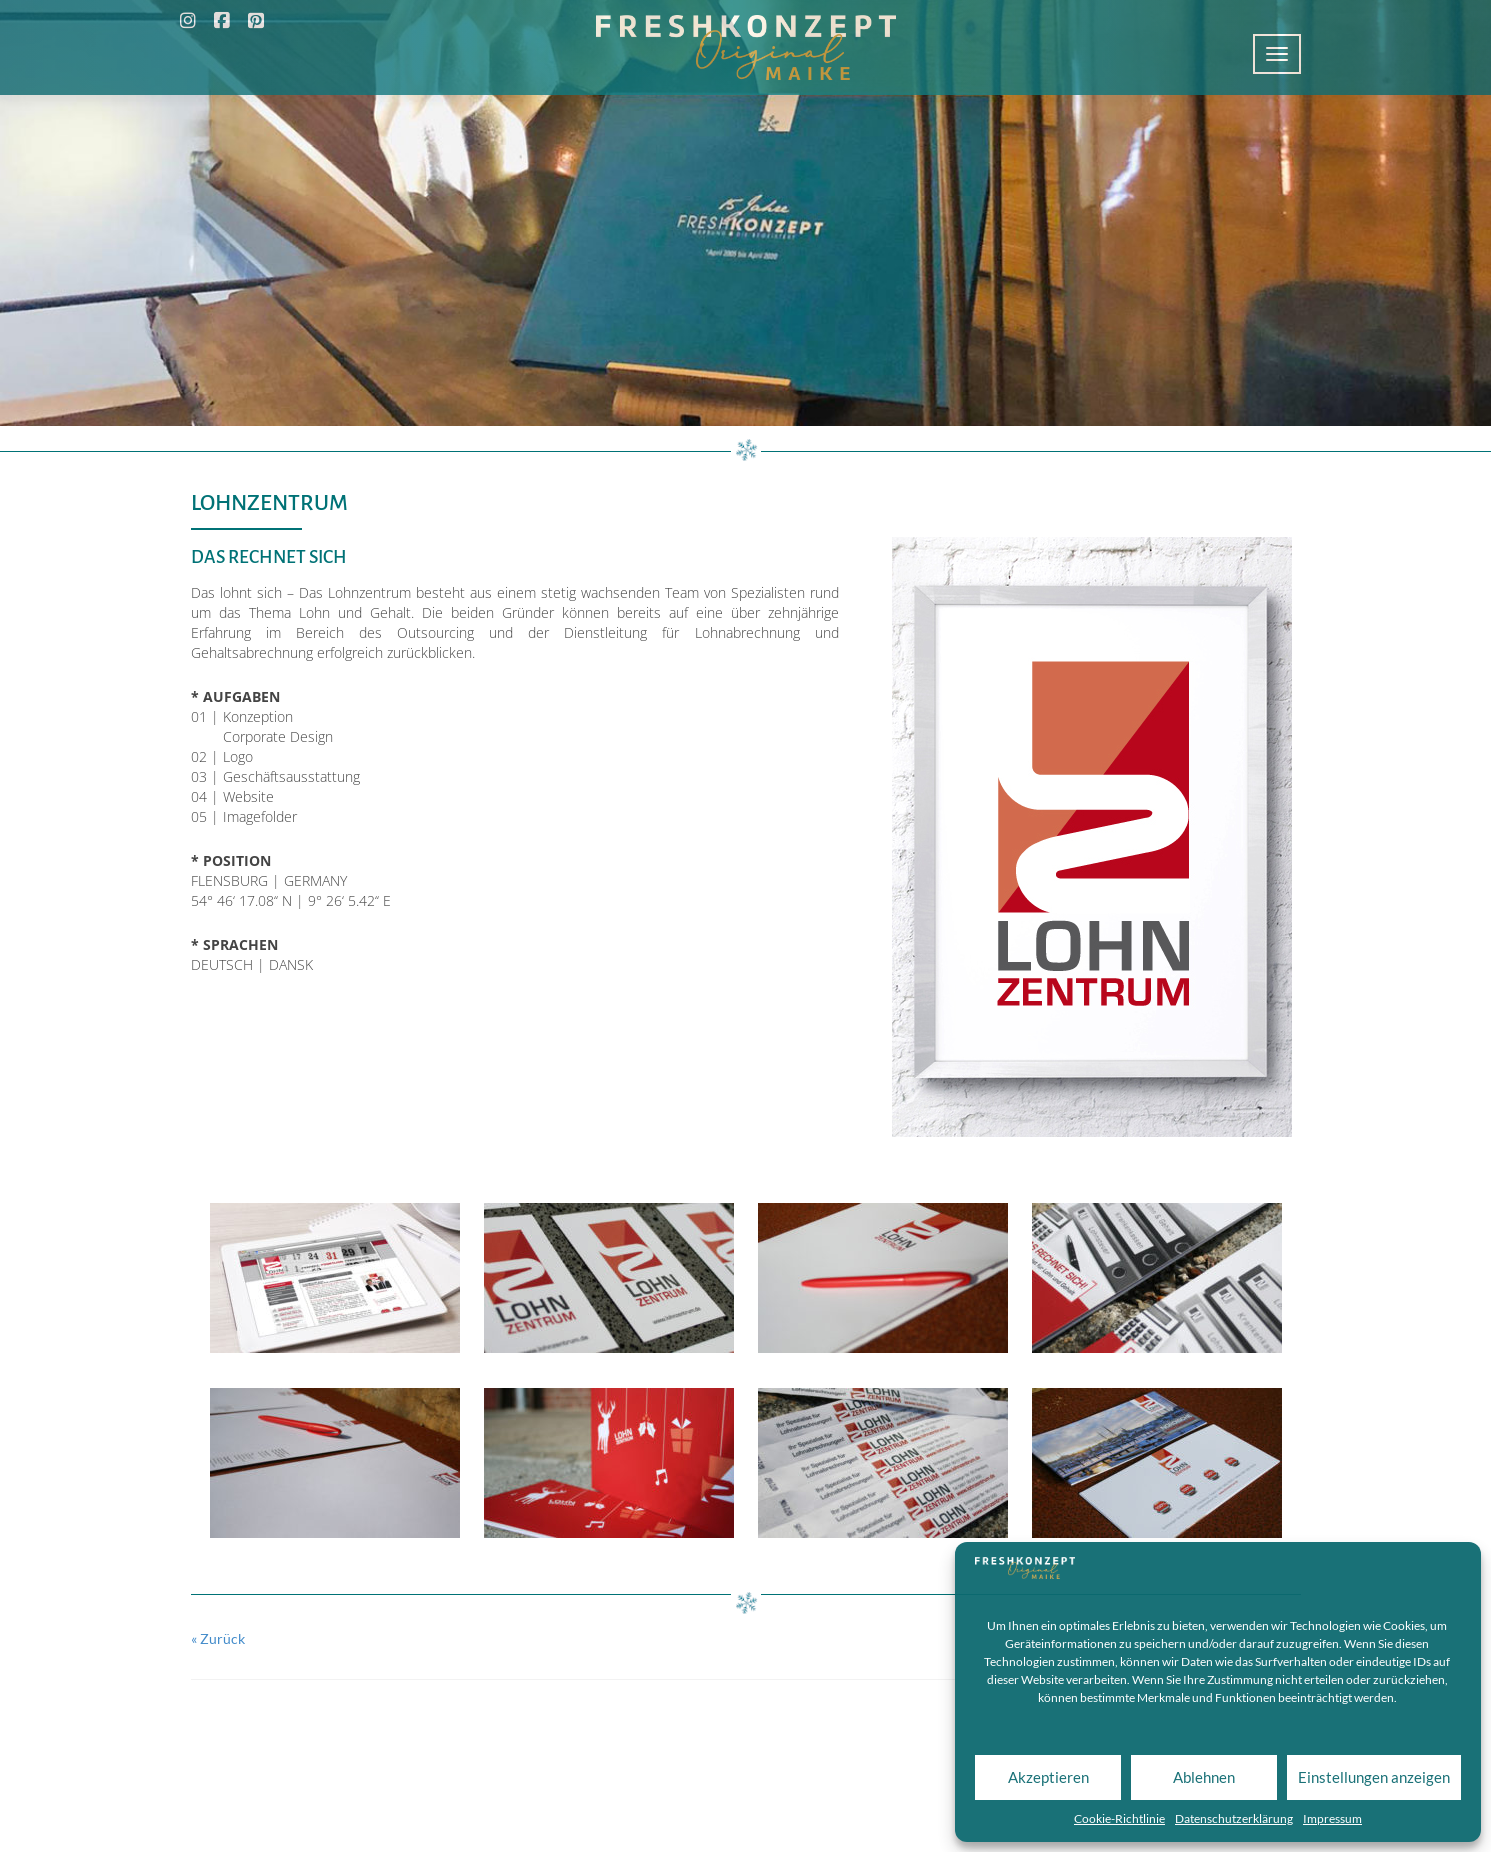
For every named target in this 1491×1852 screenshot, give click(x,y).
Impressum (1332, 1818)
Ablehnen (1204, 1777)
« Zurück (218, 1638)
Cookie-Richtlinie (1119, 1818)
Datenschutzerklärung (1234, 1818)
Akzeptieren (1048, 1777)
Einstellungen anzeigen (1374, 1777)
